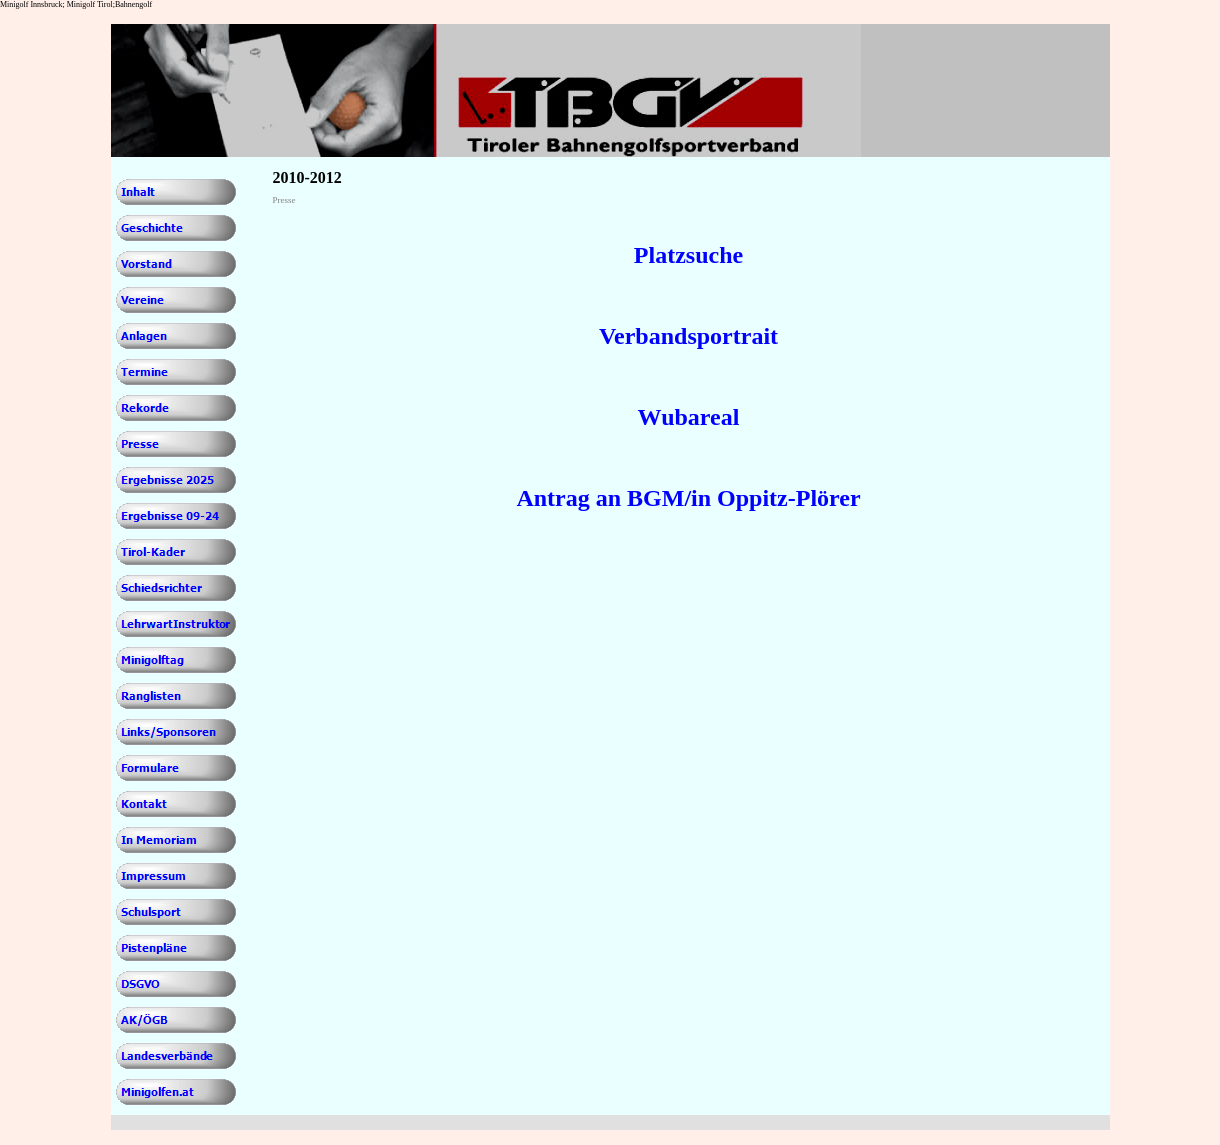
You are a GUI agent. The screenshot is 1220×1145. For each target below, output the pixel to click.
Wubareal (689, 417)
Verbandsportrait (688, 336)
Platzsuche (688, 255)
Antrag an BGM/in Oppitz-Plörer (688, 498)
